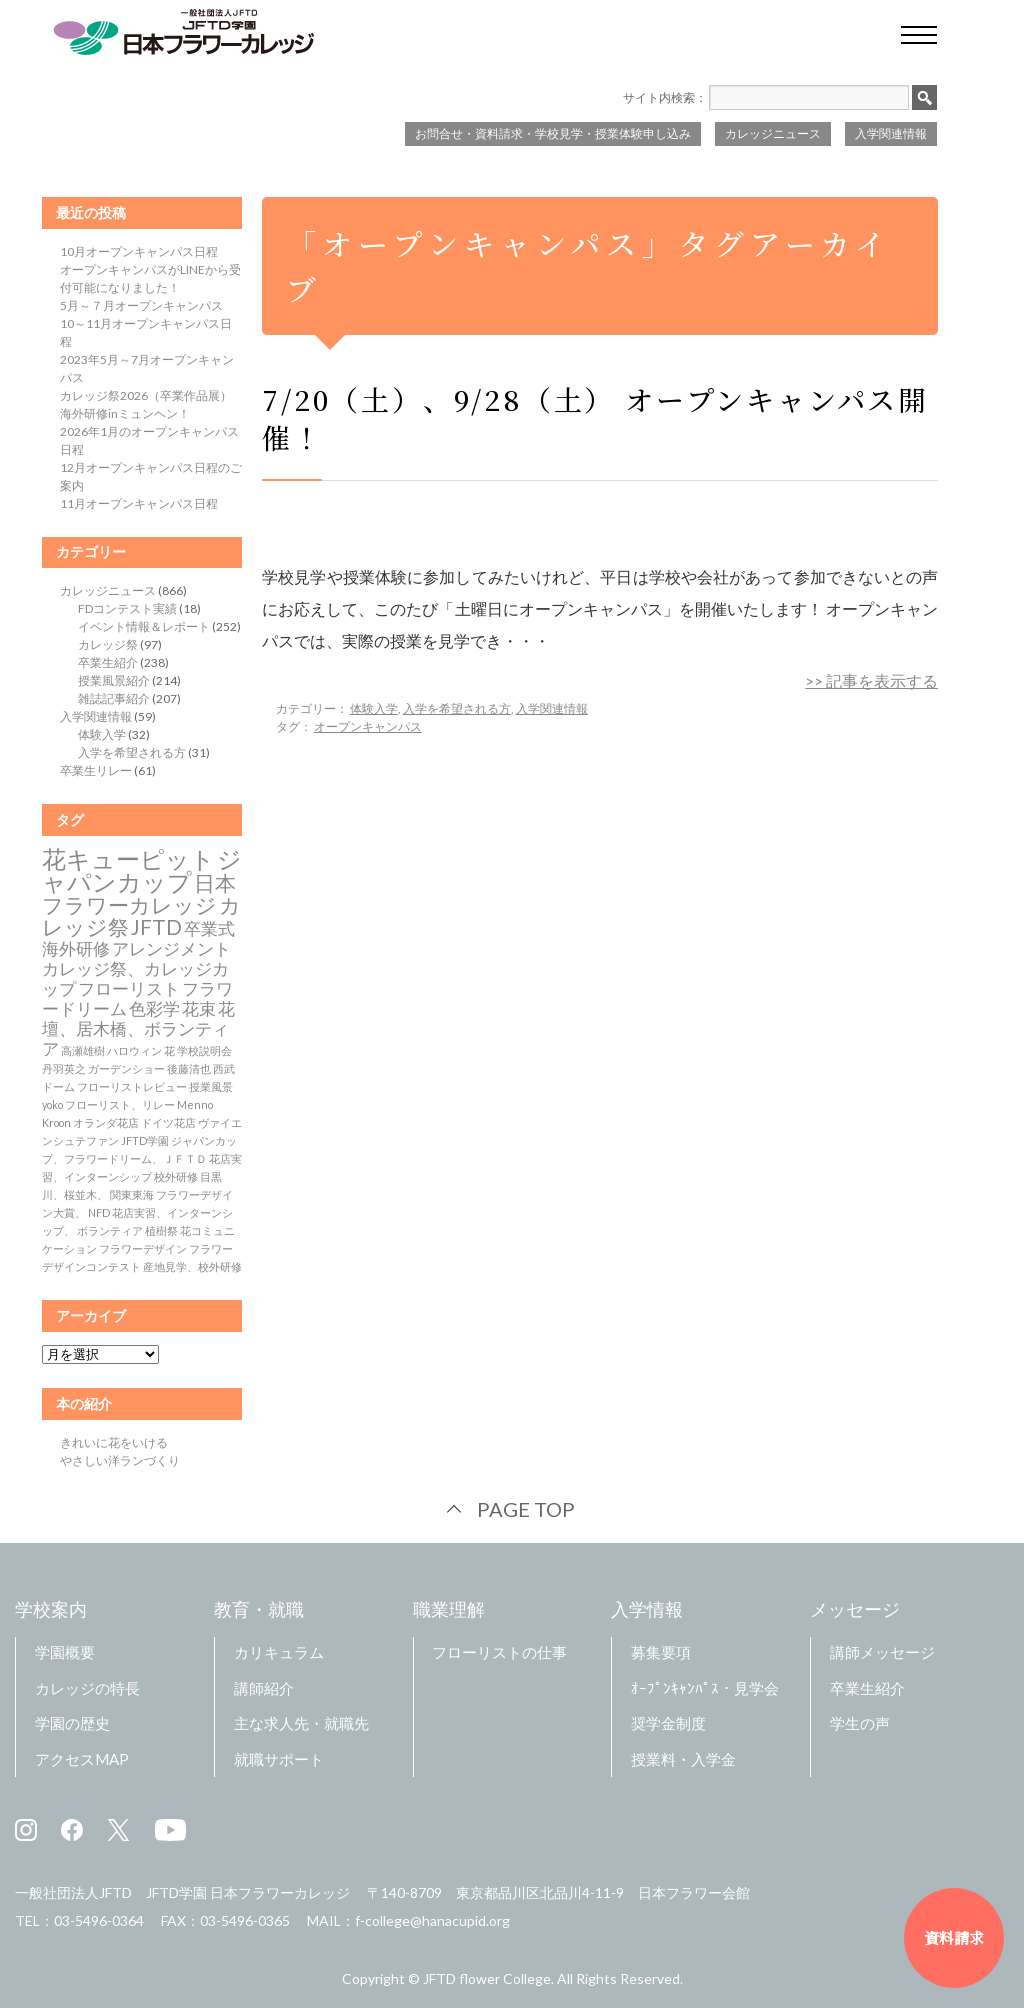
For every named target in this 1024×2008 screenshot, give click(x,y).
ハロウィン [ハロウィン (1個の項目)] (134, 1050)
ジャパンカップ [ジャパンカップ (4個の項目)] (142, 870)
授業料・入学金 (683, 1759)
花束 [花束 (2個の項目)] (199, 1009)
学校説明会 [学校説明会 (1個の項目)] (204, 1050)
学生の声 (860, 1723)
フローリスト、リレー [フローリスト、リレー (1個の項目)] (120, 1104)
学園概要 (65, 1652)
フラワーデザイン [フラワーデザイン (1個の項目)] (143, 1248)
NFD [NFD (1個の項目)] (99, 1212)
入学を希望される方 (457, 708)
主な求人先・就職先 (301, 1723)
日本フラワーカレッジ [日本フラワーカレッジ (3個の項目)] (139, 894)
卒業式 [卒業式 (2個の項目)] (209, 929)
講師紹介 (264, 1688)
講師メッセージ (882, 1652)
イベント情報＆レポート (144, 626)
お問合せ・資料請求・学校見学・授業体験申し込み (553, 133)
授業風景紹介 (114, 680)
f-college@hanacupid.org (432, 1920)
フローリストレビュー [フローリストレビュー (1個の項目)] (132, 1086)
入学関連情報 (891, 133)
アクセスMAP (82, 1759)
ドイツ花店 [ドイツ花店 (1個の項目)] (168, 1122)
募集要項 (661, 1652)
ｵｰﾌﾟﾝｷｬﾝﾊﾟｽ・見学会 (705, 1688)
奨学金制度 (668, 1723)
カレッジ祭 (108, 644)
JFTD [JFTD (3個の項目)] (156, 927)
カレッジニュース (773, 133)
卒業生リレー (96, 770)
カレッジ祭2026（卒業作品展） (146, 395)
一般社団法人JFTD (73, 1892)
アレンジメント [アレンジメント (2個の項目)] (171, 949)
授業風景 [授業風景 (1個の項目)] (211, 1086)
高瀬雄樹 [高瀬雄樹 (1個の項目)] (83, 1050)
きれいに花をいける (114, 1442)
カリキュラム (279, 1652)
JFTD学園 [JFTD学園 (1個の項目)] (145, 1140)
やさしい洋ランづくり (120, 1460)
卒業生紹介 (108, 662)
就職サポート (279, 1759)
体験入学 (374, 708)
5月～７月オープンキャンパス (141, 305)
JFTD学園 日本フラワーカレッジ (248, 1892)
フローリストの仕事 (499, 1652)
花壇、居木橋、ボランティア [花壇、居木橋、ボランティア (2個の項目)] (138, 1029)
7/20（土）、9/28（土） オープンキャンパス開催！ (595, 418)
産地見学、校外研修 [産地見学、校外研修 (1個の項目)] (192, 1266)
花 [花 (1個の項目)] (169, 1050)
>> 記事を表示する (871, 680)
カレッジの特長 (87, 1688)
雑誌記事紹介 (114, 698)
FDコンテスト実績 (127, 608)
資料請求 (954, 1937)
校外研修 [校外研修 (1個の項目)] (176, 1176)
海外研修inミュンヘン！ (125, 413)
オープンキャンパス (368, 726)
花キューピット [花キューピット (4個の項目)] (128, 858)
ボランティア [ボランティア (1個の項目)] (110, 1230)
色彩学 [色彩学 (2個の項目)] (154, 1009)
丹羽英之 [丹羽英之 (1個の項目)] (64, 1068)
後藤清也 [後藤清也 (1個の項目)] (189, 1068)
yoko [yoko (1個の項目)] (52, 1104)
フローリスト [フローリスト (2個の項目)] (129, 989)
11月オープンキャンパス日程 (139, 503)
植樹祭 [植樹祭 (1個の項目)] (161, 1230)
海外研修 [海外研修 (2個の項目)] (76, 949)
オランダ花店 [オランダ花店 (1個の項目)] (106, 1122)
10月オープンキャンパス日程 (139, 251)
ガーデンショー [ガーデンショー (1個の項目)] (126, 1068)
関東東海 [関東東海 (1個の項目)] (132, 1194)
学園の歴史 (72, 1723)
